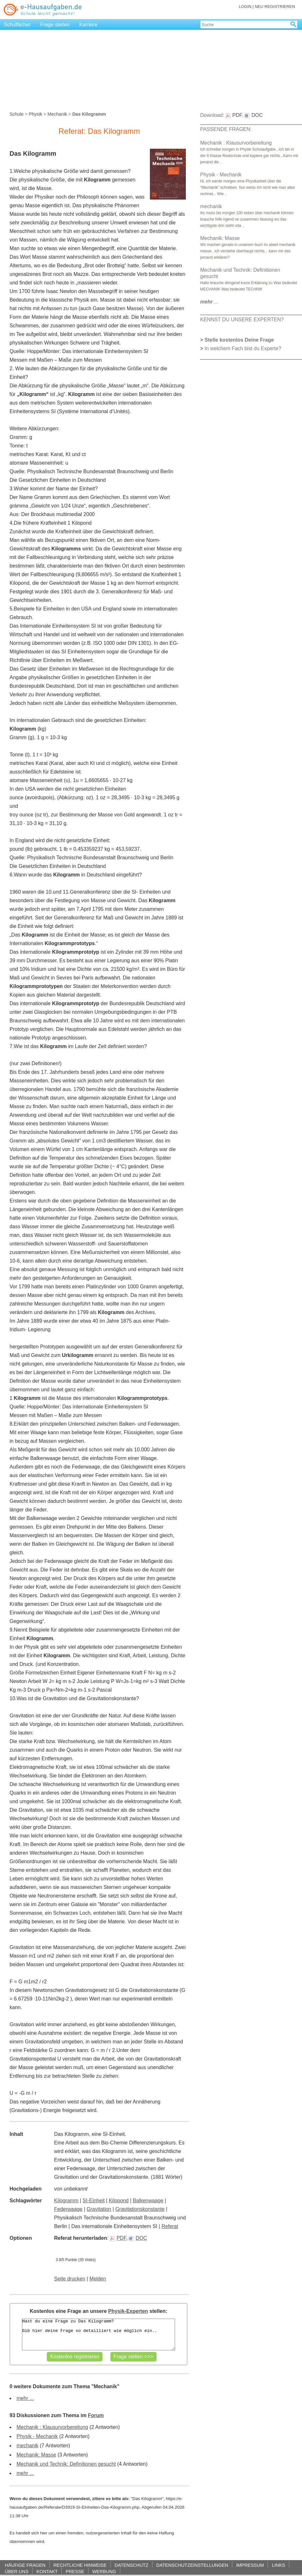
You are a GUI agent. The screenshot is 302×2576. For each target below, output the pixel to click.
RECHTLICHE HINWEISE (80, 2565)
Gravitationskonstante (140, 2209)
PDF (118, 2238)
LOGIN (245, 6)
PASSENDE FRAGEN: (226, 129)
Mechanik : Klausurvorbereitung (52, 2427)
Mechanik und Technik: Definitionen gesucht (66, 2464)
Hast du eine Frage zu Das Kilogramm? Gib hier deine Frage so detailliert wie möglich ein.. (98, 2334)
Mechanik (57, 114)
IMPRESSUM (250, 2565)
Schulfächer (17, 24)
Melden (97, 2278)
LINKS (278, 2565)
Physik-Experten (128, 2311)
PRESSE (75, 2571)
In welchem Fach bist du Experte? (243, 348)
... (209, 301)
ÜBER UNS (16, 2571)
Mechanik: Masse (36, 2454)
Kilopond (119, 2200)
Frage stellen (55, 24)
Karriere (88, 24)
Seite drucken (69, 2278)
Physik (35, 114)
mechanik (27, 2445)
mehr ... (25, 2398)
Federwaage (68, 2209)
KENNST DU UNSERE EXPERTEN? (242, 319)
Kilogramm (66, 2200)
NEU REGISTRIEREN (275, 6)
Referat (169, 2226)
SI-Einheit (94, 2200)
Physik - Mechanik (37, 2436)
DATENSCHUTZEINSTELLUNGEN (192, 2565)
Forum (96, 2415)
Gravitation (99, 2209)
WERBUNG (104, 2571)
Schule (17, 114)
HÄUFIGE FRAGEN (25, 2565)
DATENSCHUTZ (131, 2565)
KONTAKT (47, 2571)
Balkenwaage (148, 2200)
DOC (138, 2238)
